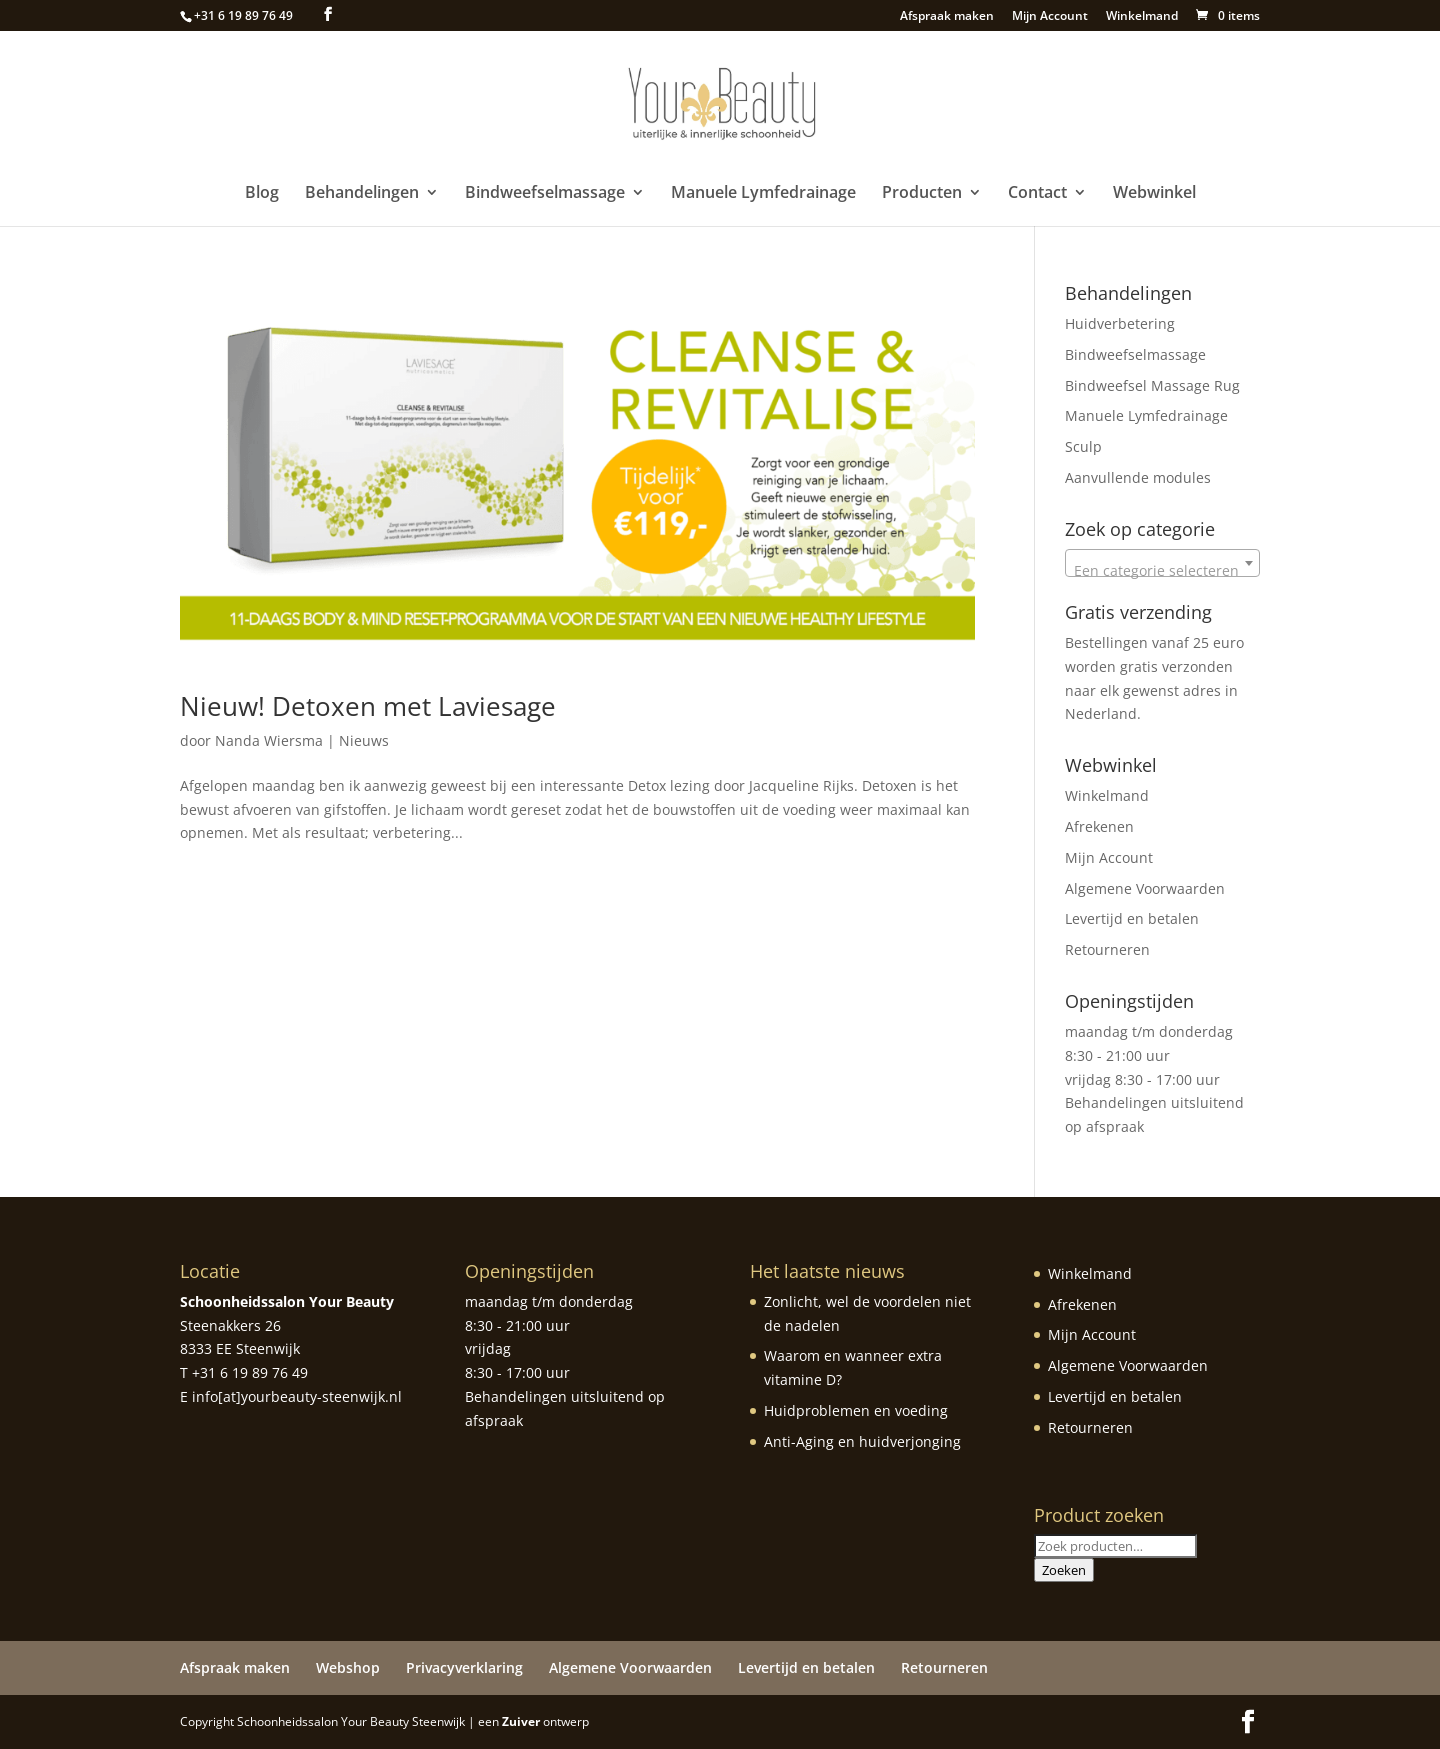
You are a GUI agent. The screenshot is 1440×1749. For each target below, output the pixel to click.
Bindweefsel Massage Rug (1152, 385)
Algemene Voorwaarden (1145, 888)
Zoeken (1064, 1570)
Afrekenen (1099, 826)
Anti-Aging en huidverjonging (862, 1441)
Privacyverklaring (464, 1667)
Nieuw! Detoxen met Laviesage (368, 706)
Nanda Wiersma (269, 740)
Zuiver (521, 1721)
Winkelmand (1142, 17)
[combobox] (1162, 563)
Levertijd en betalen (1132, 918)
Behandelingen (362, 194)
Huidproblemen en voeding (856, 1410)
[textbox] (1162, 571)
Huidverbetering (1120, 323)
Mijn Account (1050, 17)
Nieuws (364, 740)
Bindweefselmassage (545, 194)
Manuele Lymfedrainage (763, 194)
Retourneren (1107, 949)
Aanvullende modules (1138, 477)
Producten (922, 194)
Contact (1037, 194)
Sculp (1083, 446)
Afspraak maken (947, 17)
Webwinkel (1154, 194)
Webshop (348, 1667)
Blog (262, 194)
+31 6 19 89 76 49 (243, 15)
